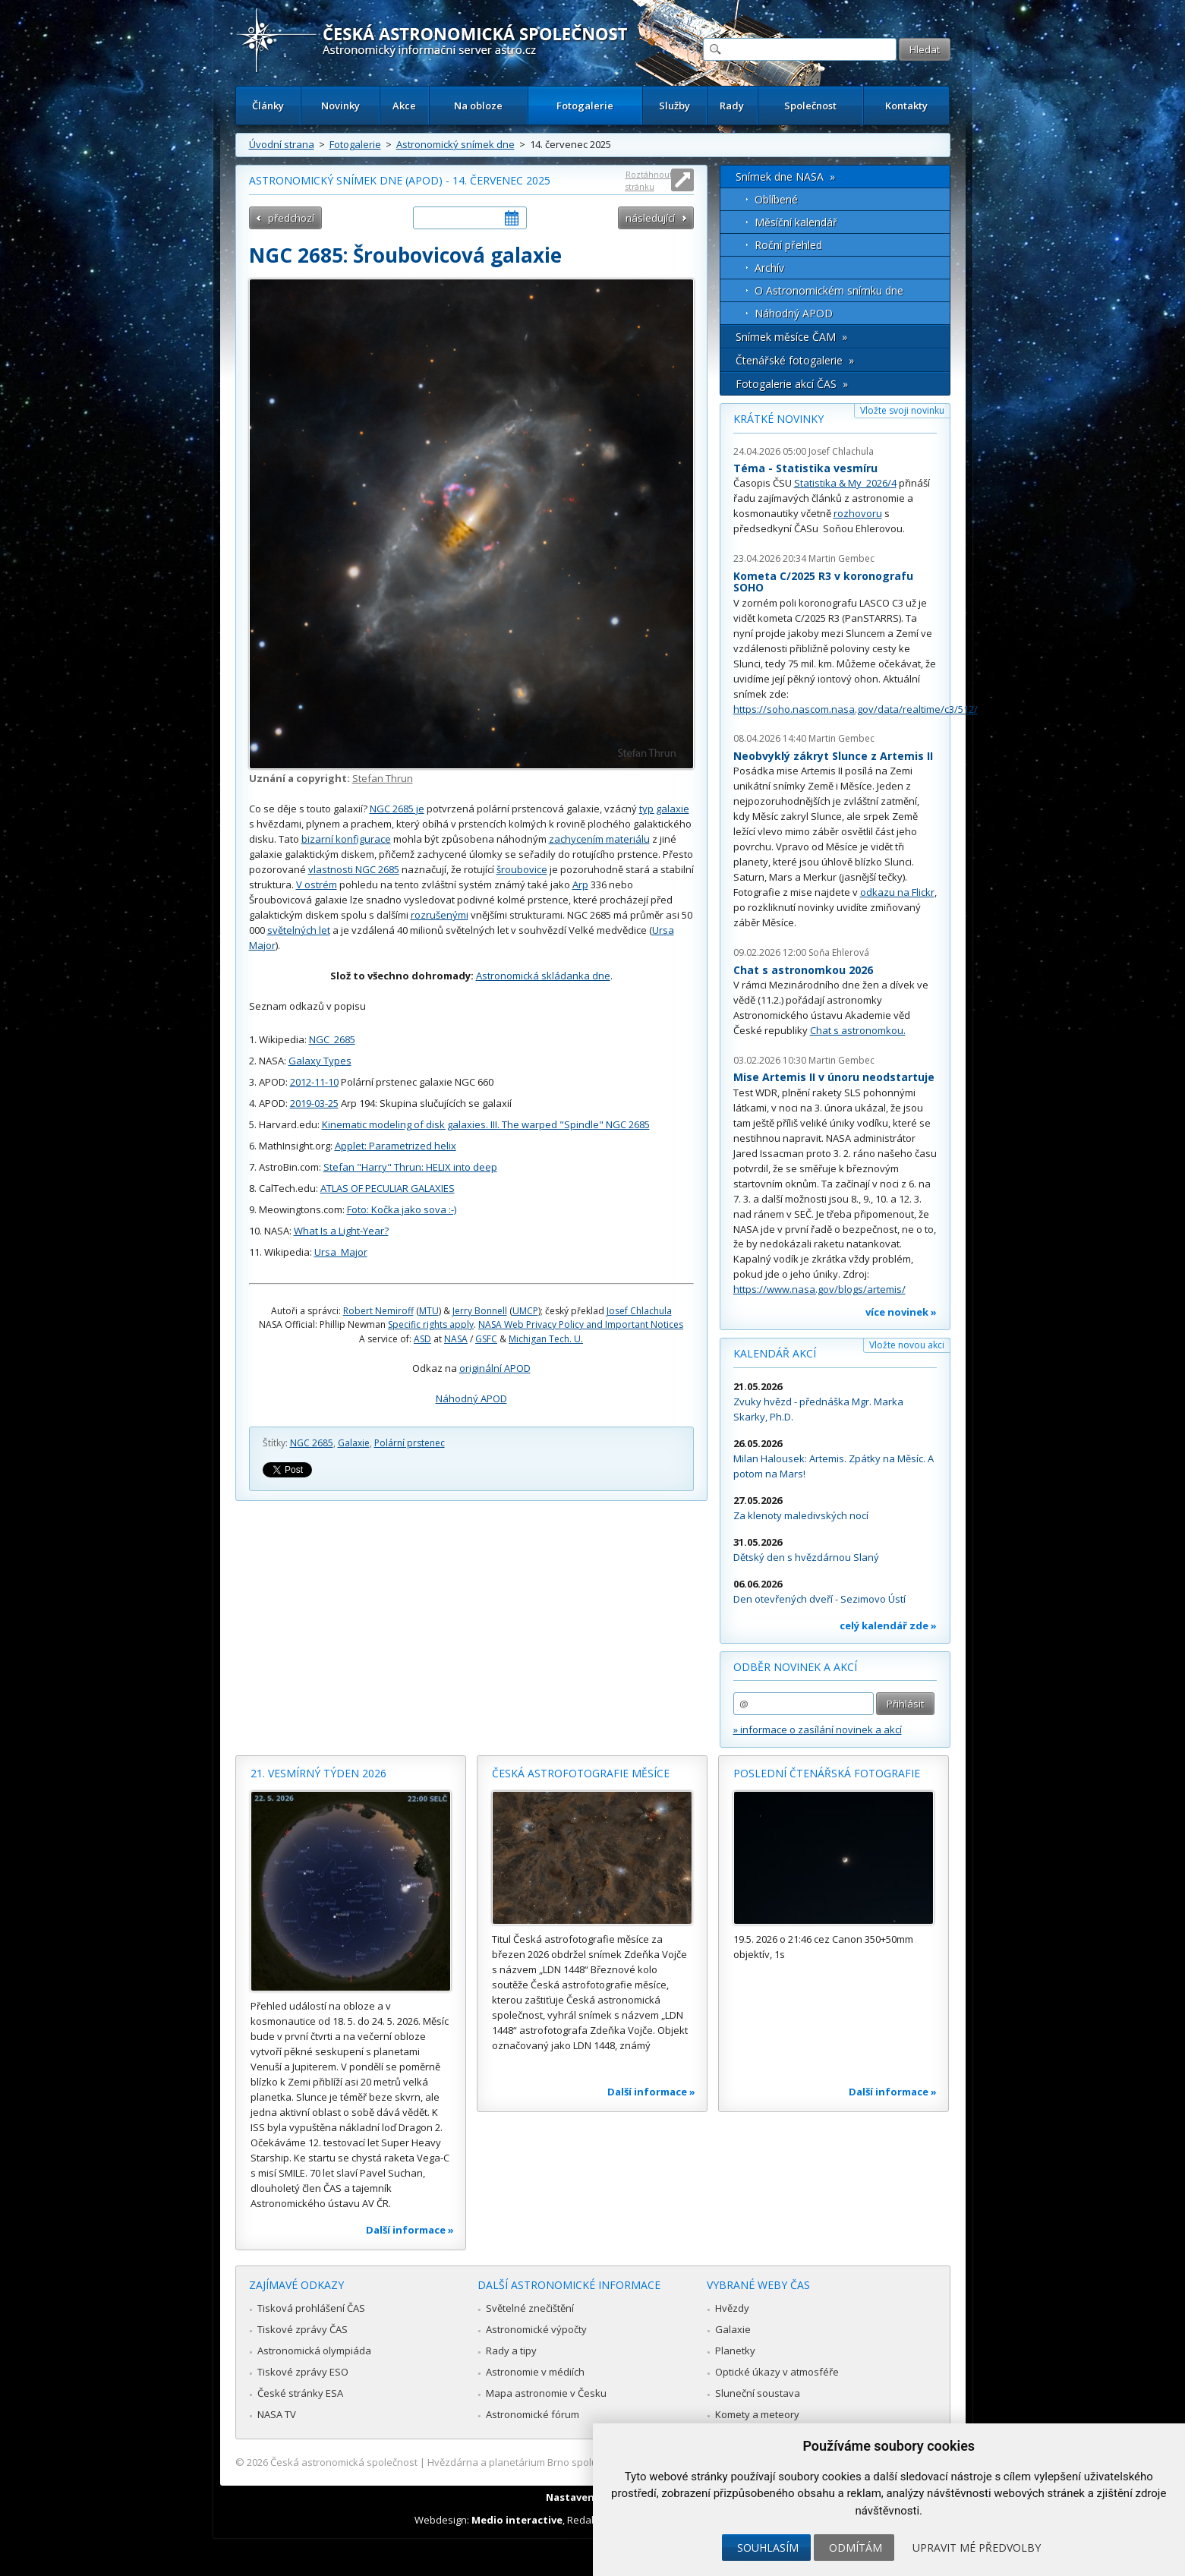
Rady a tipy (511, 2350)
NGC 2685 (311, 1442)
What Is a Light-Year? (341, 1231)
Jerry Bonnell (479, 1310)
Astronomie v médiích (535, 2372)
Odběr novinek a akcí (795, 1667)
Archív (769, 267)
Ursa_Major (340, 1252)
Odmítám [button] (855, 2547)
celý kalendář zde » (888, 1625)
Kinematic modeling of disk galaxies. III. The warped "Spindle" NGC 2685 (486, 1124)
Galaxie (354, 1442)
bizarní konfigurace (346, 839)
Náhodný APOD (471, 1398)
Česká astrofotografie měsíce (581, 1773)
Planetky (735, 2350)
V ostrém (316, 884)
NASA (456, 1338)
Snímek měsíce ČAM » (791, 336)
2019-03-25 (314, 1103)
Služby (674, 105)
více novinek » (901, 1312)
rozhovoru (858, 513)
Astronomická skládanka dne (543, 975)
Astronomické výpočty (536, 2329)
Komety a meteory (757, 2414)
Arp (580, 884)
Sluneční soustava (757, 2393)
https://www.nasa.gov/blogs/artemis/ (819, 1289)
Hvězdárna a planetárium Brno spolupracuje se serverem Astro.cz (579, 2462)
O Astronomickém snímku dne (829, 290)
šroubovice (521, 869)
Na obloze (478, 105)
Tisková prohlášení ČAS (311, 2308)
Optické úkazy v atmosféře (777, 2372)
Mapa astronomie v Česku (546, 2393)
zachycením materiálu (599, 839)
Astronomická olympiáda (314, 2350)
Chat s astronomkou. (858, 1030)
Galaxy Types (319, 1060)
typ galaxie (664, 808)
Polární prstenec (409, 1442)
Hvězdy (732, 2308)
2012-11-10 (314, 1082)
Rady (732, 105)
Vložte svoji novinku (902, 410)
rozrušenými (439, 915)
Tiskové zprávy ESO (302, 2372)
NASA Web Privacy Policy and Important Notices (580, 1324)
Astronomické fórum (532, 2414)
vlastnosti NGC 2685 (353, 869)
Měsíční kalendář (796, 222)
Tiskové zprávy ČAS (302, 2329)
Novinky (340, 105)
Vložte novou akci (906, 1344)
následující (650, 218)
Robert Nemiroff (378, 1310)
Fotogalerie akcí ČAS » (792, 384)
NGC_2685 (332, 1039)
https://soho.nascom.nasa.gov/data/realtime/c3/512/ (855, 709)
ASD (422, 1338)
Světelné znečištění (530, 2308)
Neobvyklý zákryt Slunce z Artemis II (833, 756)
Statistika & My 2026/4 (845, 483)
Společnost (810, 105)
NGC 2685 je (397, 808)
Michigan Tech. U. (546, 1338)
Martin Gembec (841, 558)
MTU (429, 1310)
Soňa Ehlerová (838, 952)
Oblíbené (776, 199)
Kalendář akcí (774, 1353)
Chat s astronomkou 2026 (803, 970)
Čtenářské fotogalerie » (795, 360)
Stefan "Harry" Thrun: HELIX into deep (410, 1167)
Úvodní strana (281, 144)
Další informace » (410, 2230)
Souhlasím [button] (768, 2547)
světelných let (298, 930)
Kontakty (906, 105)
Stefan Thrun (382, 778)
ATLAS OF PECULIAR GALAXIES (387, 1188)
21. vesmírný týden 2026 (318, 1773)
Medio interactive (517, 2520)
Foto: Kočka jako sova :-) (401, 1209)
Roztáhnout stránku (649, 180)
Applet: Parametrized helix (395, 1145)
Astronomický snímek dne (455, 144)
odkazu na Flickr (897, 892)
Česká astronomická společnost (344, 2462)
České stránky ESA (300, 2393)
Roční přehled (788, 245)
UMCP (525, 1310)
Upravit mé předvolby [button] (976, 2547)
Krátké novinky (778, 418)
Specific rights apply (431, 1324)
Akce (404, 105)
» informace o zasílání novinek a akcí (817, 1729)
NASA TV (276, 2414)
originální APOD (495, 1368)
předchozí (291, 218)
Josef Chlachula (639, 1310)
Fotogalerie (584, 105)
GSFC (486, 1338)
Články (268, 105)
